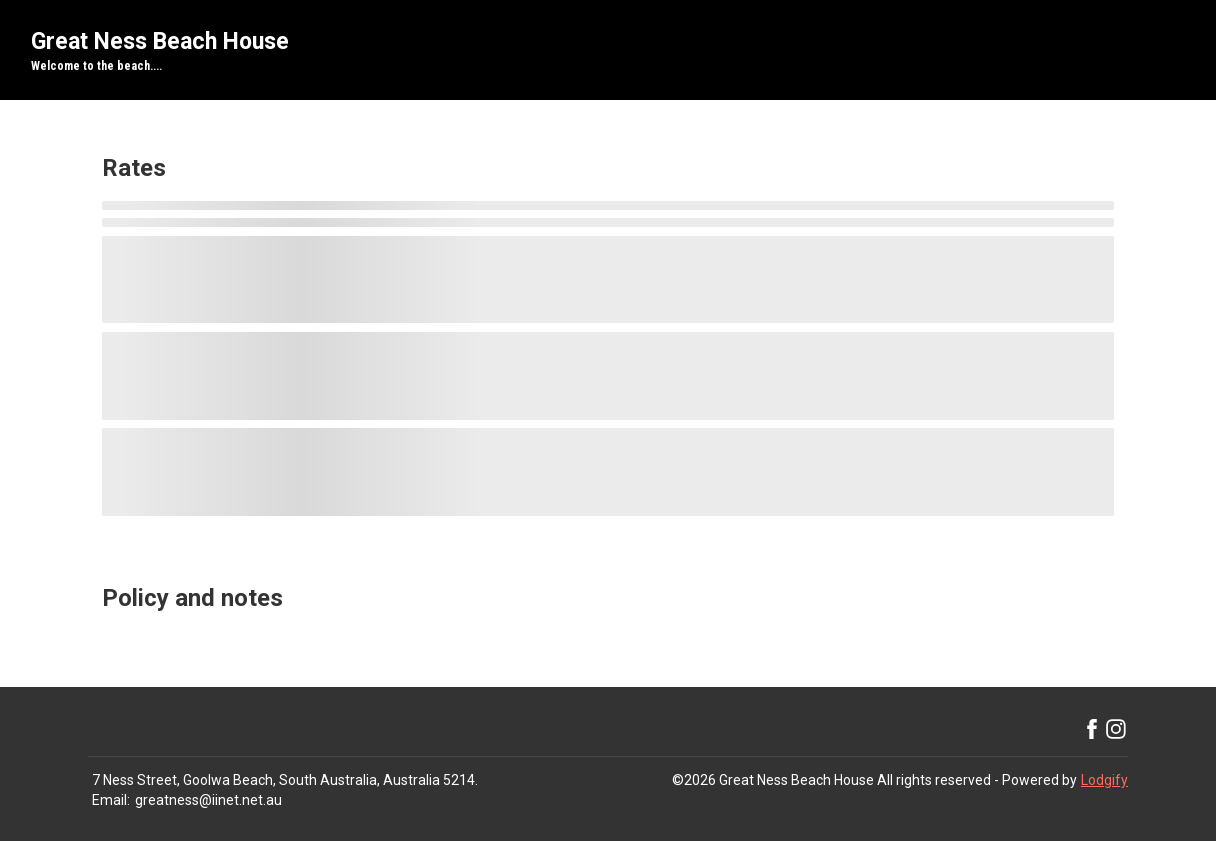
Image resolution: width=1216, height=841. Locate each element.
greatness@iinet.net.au (208, 800)
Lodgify (1104, 780)
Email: (111, 800)
